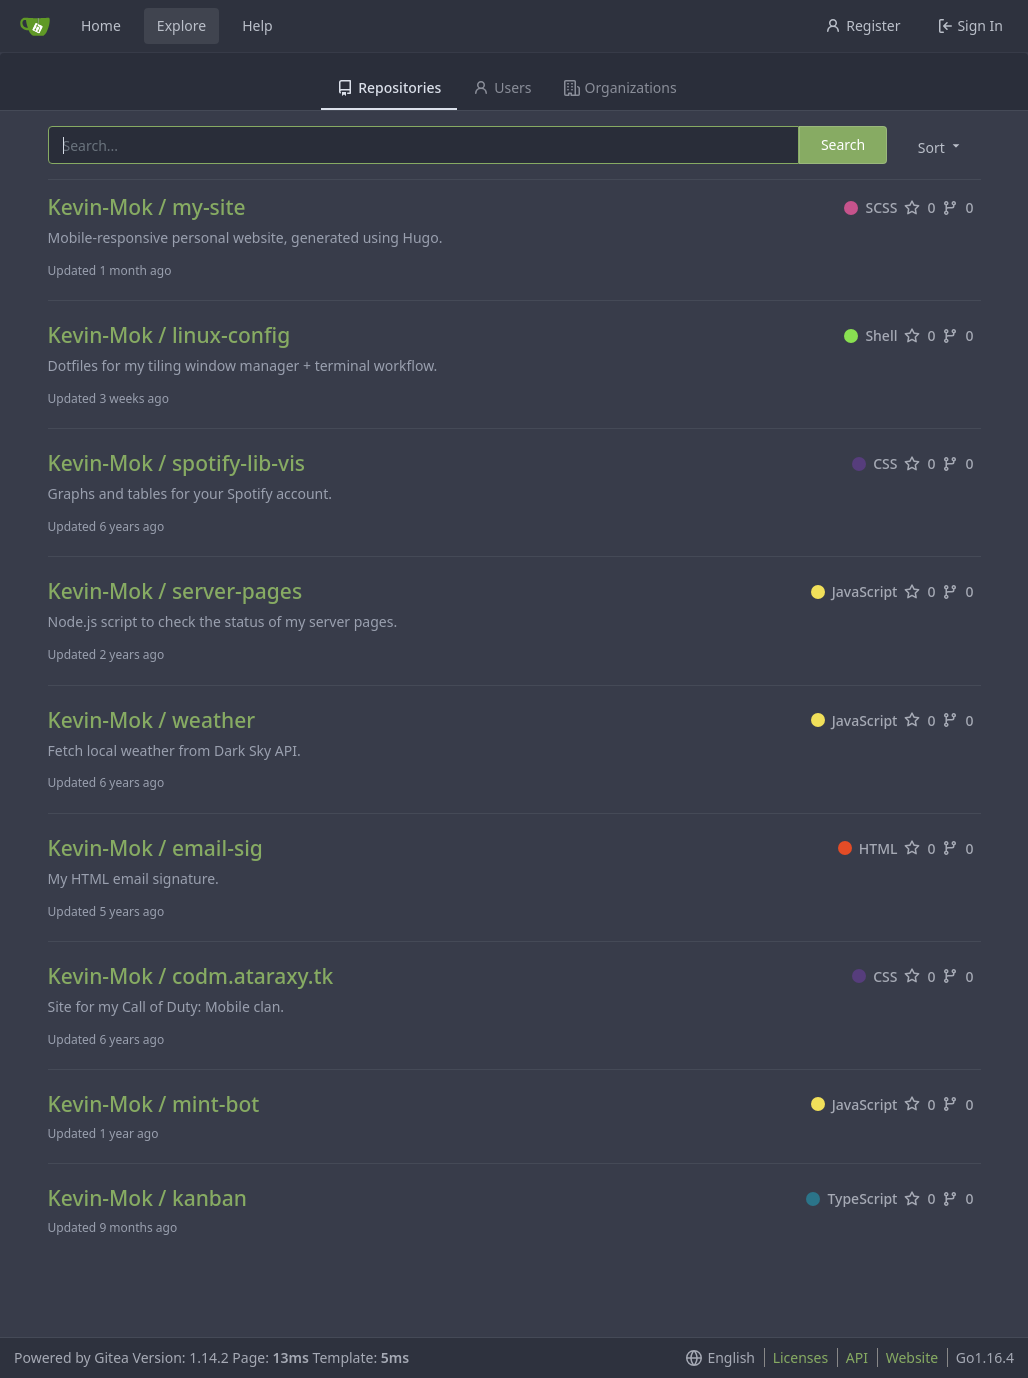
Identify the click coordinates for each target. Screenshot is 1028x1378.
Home (101, 25)
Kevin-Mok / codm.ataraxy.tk (191, 976)
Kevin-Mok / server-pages (175, 591)
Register (862, 25)
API (857, 1357)
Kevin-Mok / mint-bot (154, 1104)
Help (257, 25)
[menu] (940, 146)
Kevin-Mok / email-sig (155, 848)
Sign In (970, 25)
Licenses (801, 1357)
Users (502, 87)
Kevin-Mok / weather (152, 720)
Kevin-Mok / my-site (147, 207)
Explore (181, 25)
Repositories (389, 87)
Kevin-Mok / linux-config (169, 335)
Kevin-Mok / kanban (148, 1198)
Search (843, 144)
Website (912, 1357)
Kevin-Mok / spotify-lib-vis (177, 463)
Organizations (620, 87)
